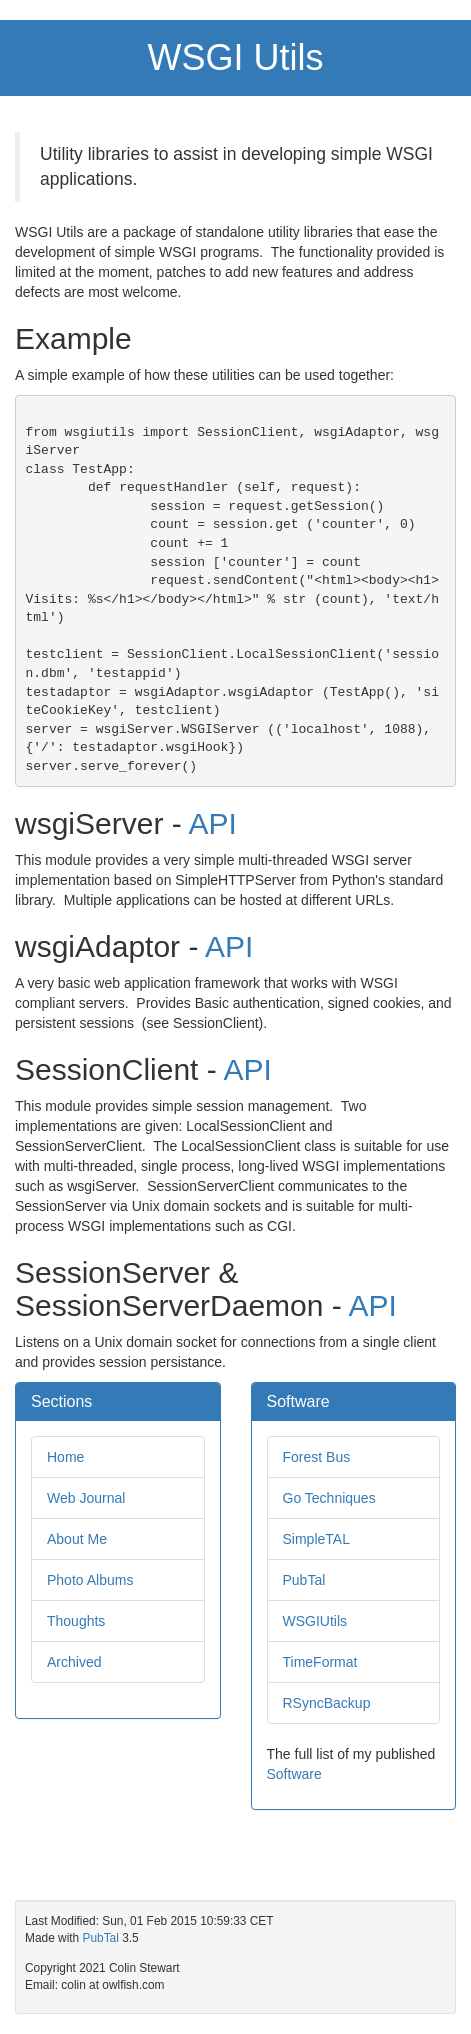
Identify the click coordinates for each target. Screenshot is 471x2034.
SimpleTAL (316, 1539)
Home (65, 1457)
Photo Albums (90, 1580)
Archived (74, 1662)
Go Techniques (329, 1498)
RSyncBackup (327, 1703)
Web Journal (86, 1498)
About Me (77, 1539)
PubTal (304, 1580)
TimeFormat (320, 1662)
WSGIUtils (315, 1621)
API (212, 823)
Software (294, 1774)
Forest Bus (317, 1457)
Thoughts (76, 1621)
